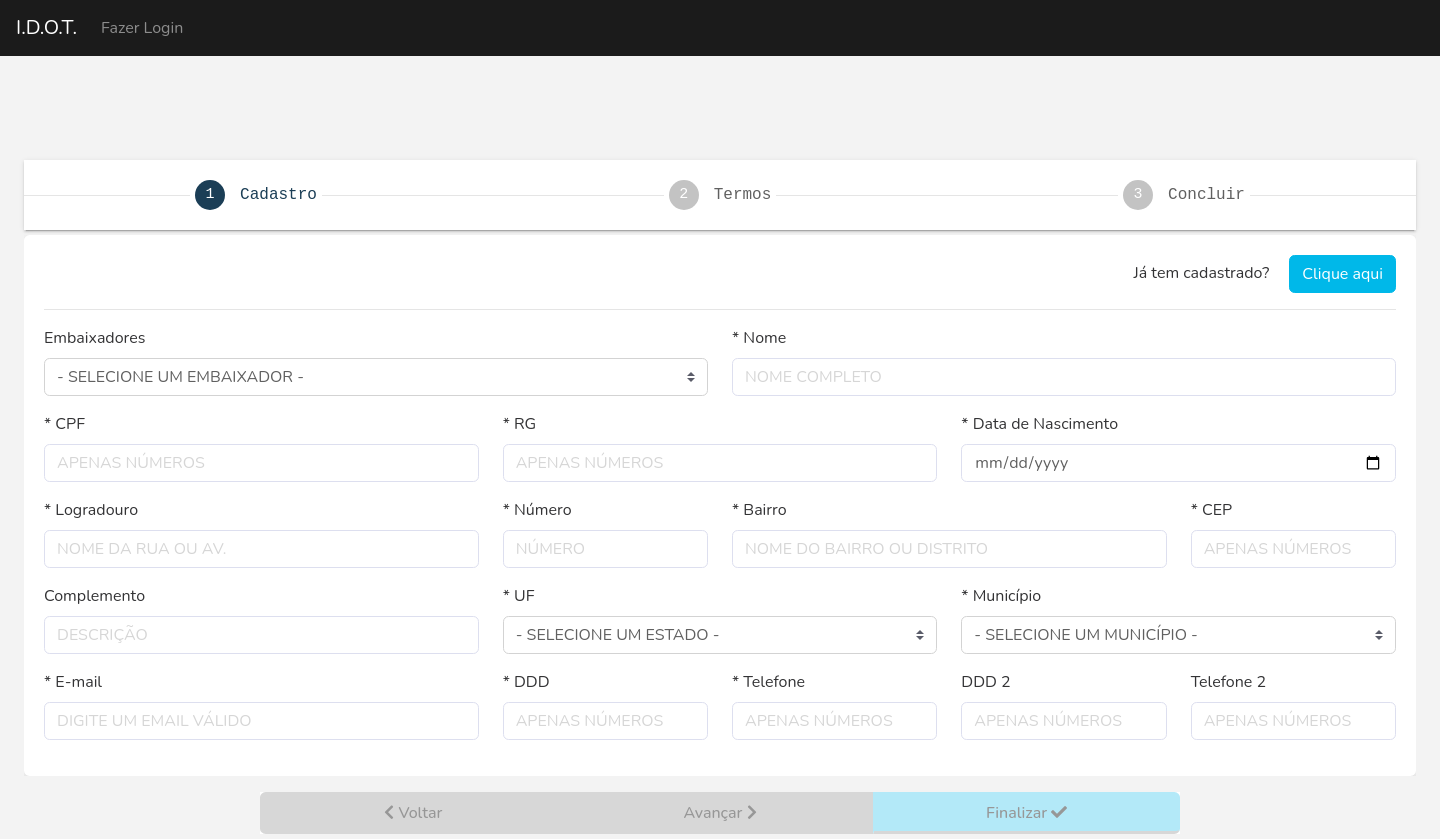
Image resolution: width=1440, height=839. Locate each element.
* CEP (1212, 510)
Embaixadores (94, 338)
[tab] (720, 195)
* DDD (526, 682)
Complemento (94, 596)
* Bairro (759, 510)
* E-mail (73, 682)
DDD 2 (985, 682)
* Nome (759, 338)
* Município (1001, 596)
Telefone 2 (1228, 682)
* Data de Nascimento (1039, 424)
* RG (520, 424)
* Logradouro (91, 510)
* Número (537, 510)
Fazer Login (142, 28)
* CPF (64, 424)
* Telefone (768, 682)
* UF (519, 596)
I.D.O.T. (46, 27)
